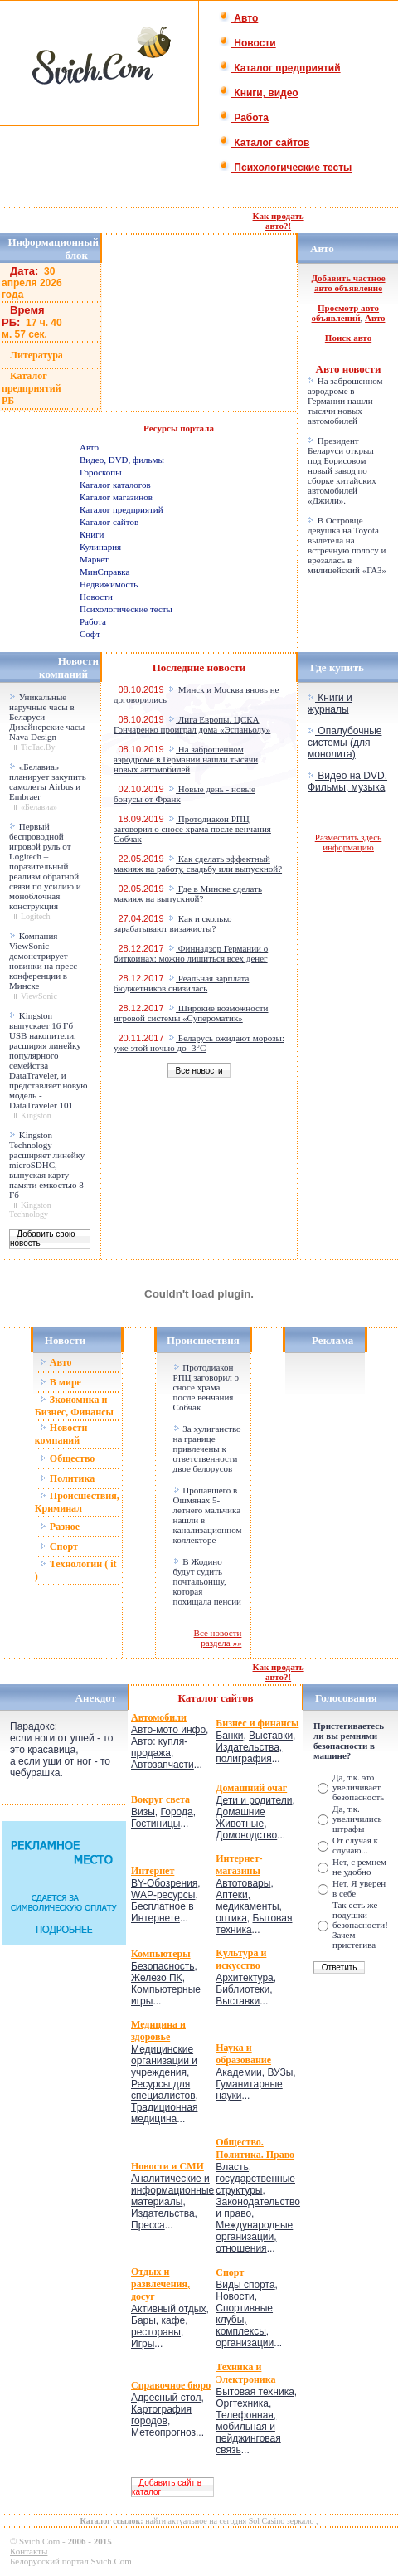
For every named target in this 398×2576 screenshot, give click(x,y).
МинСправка (104, 572)
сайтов (237, 1698)
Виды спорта (245, 2285)
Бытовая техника (255, 2392)
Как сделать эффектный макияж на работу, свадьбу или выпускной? (198, 864)
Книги (92, 534)
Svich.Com (39, 2541)
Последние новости (199, 667)
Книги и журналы (330, 703)
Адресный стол (166, 2397)
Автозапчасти (162, 1764)
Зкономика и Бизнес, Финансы (74, 1406)
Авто (238, 18)
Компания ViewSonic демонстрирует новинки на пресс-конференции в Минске (44, 961)
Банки (229, 1735)
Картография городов (161, 2415)
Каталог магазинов (116, 497)
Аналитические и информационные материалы (172, 2190)
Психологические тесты (285, 167)
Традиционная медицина (164, 2113)
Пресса (148, 2225)
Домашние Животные (240, 1817)
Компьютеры (161, 1954)
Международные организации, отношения (254, 2236)
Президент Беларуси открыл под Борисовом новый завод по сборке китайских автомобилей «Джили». (342, 470)
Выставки (271, 1735)
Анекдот (95, 1698)
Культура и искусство (241, 1959)
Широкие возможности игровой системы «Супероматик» (191, 1013)
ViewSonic (39, 996)
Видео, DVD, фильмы (122, 460)
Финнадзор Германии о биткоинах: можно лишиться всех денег (191, 953)
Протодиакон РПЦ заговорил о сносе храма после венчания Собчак (192, 829)
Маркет (94, 559)
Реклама (332, 1340)
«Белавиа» (39, 806)
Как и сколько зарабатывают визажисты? (172, 923)
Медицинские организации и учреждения (164, 2060)
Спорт (59, 1546)
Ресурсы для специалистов (163, 2089)
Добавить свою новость (42, 1239)
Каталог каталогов (115, 484)
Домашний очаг (251, 1788)
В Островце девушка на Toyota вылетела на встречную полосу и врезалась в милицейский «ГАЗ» (347, 545)
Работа (244, 118)
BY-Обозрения (164, 1883)
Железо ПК (156, 1978)
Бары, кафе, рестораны (159, 2326)
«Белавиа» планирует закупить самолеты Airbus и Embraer (47, 781)
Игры (142, 2344)
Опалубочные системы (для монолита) (344, 742)
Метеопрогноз (163, 2432)
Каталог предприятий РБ (31, 388)
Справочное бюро (171, 2385)
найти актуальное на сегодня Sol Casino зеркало (229, 2520)
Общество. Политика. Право (255, 2148)
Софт (90, 634)
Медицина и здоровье (158, 2030)
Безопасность (163, 1966)
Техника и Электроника (245, 2373)
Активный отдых (168, 2309)
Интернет (152, 1871)
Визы (143, 1812)
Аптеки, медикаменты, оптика (249, 1906)
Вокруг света (160, 1799)
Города (177, 1812)
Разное (60, 1526)
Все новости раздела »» (218, 1638)
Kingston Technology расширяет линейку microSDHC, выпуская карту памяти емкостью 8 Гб (47, 1165)
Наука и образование (243, 2054)
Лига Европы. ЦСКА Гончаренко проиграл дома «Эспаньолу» (192, 724)
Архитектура (245, 1978)
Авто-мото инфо (168, 1730)
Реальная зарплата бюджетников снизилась (181, 983)
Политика (67, 1478)
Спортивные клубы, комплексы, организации (245, 2325)
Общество (67, 1458)
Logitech (36, 916)
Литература (36, 355)
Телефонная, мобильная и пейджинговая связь (248, 2432)
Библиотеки (242, 1989)
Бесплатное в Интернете (162, 1912)
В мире (60, 1382)
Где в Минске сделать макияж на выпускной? (188, 893)
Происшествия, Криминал (77, 1502)
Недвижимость (109, 584)
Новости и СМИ (167, 2166)
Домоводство (246, 1835)
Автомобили (159, 1717)
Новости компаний (61, 1434)
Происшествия (203, 1340)
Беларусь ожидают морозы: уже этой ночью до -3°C (199, 1043)
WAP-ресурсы (163, 1895)
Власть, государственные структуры (255, 2178)
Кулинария (100, 547)
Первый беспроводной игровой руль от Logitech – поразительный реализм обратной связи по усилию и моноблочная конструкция (45, 866)
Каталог (199, 1698)
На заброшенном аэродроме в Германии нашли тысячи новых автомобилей (345, 401)
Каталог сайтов (264, 143)
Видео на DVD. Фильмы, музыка (347, 781)
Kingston (36, 1115)
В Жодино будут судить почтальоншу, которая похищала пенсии (207, 1581)
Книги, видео (258, 93)
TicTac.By (38, 747)
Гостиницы (155, 1823)
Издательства (163, 2213)
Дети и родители (254, 1800)
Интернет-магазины (239, 1865)
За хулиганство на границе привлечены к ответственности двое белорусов (207, 1448)
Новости (247, 43)
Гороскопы (101, 472)
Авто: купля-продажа (159, 1747)
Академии (239, 2072)
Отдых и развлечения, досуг (160, 2284)
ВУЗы (280, 2072)
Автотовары (243, 1883)
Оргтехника (242, 2403)
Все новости (199, 1070)
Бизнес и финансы (257, 1723)
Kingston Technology (30, 1209)
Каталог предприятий (280, 68)
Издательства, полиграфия (249, 1753)
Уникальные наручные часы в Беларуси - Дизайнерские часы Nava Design (47, 717)
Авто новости (348, 369)
